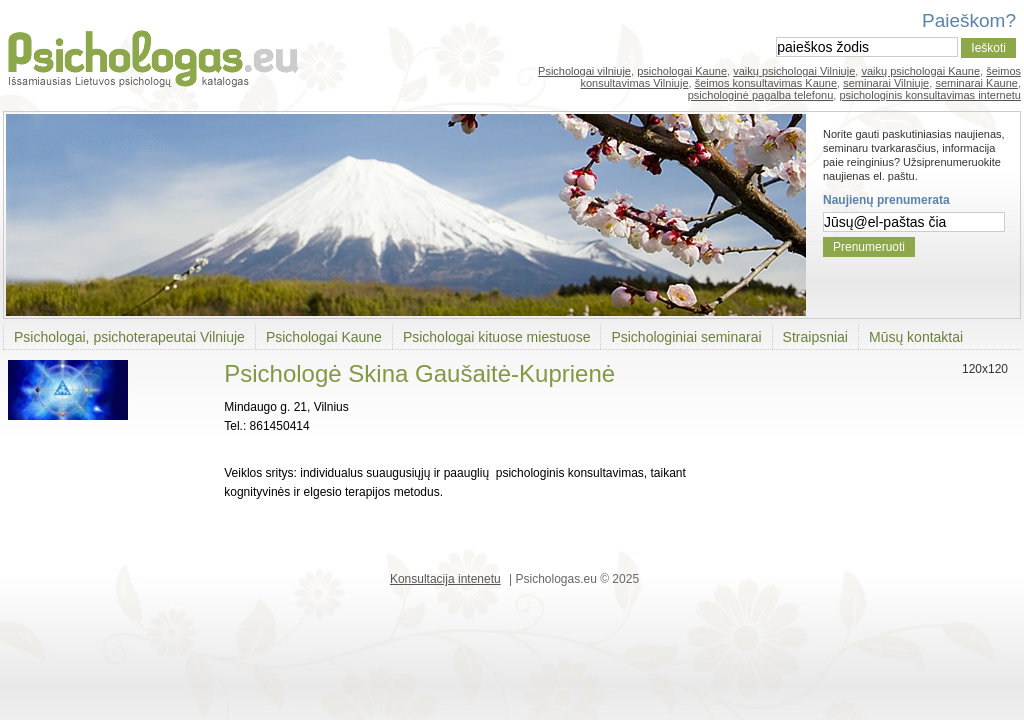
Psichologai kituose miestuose (497, 337)
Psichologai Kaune (324, 337)
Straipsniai (815, 337)
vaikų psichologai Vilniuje (794, 71)
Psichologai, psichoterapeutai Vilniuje (129, 337)
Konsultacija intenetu (445, 579)
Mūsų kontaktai (916, 337)
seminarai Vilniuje (886, 83)
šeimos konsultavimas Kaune (766, 83)
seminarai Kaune (976, 83)
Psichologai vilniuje (584, 71)
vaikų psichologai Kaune (920, 71)
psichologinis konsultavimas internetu (930, 95)
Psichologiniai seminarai (686, 337)
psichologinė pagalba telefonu (761, 95)
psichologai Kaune (682, 71)
